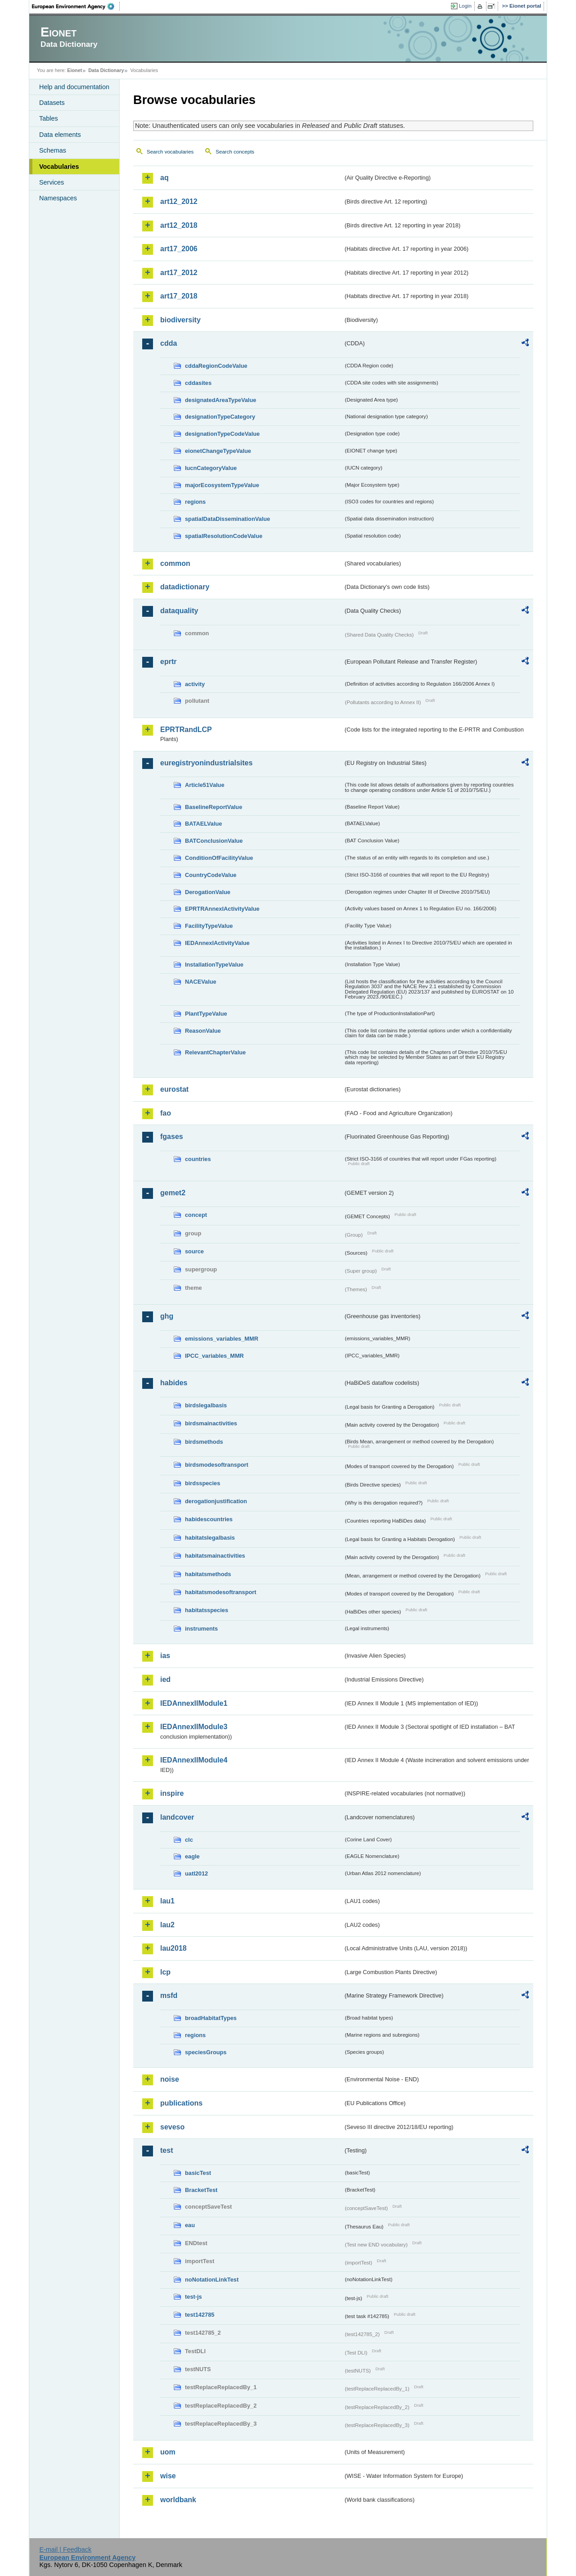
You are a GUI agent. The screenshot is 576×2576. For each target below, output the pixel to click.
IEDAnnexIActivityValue (217, 943)
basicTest (198, 2172)
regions (195, 501)
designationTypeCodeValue (222, 433)
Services (51, 182)
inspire (172, 1793)
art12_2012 (179, 201)
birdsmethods (204, 1441)
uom (168, 2452)
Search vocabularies (170, 151)
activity (195, 684)
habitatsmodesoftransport (220, 1592)
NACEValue (200, 981)
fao (165, 1113)
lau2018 (173, 1948)
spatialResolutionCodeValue (223, 536)
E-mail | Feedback (65, 2549)
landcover (177, 1817)
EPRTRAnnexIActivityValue (222, 908)
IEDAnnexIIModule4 (193, 1760)
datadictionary (184, 587)
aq (164, 177)
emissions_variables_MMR (221, 1338)
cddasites (198, 383)
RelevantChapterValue (215, 1052)
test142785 (199, 2314)
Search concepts (235, 151)
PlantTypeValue (206, 1013)
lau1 (167, 1901)
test (166, 2150)
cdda (168, 343)
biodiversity (180, 320)
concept (196, 1214)
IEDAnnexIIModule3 (193, 1727)
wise (168, 2476)
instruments (201, 1628)
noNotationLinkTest (211, 2279)
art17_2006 (179, 249)
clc (189, 1839)
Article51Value (205, 785)
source (194, 1251)
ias (165, 1655)
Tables (48, 118)
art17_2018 (179, 296)
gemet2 (172, 1193)
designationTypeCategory (220, 416)
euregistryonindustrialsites (206, 763)
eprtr (168, 661)
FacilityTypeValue (209, 925)
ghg (166, 1316)
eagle (192, 1856)
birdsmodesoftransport (216, 1464)
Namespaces (58, 198)
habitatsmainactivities (215, 1555)
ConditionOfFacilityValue (219, 857)
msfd (168, 1995)
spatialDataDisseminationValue (227, 518)
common (175, 563)
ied (165, 1679)
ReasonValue (203, 1030)
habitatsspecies (206, 1610)
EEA (76, 6)
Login (465, 6)
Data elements (60, 134)
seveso (172, 2127)
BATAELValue (203, 823)
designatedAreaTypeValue (220, 400)
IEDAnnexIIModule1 (193, 1703)
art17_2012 (179, 272)
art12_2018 (179, 225)
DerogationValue (207, 892)
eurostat (174, 1089)
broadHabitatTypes (211, 2018)
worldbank (178, 2500)
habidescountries (209, 1519)
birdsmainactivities (211, 1423)
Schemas (52, 150)
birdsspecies (202, 1483)
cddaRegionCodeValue (216, 365)
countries (198, 1159)
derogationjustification (216, 1501)
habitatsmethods (208, 1574)
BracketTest (201, 2190)
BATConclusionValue (214, 840)
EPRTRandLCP (186, 729)
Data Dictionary (106, 70)
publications (181, 2103)
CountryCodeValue (210, 875)
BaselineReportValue (213, 807)
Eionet (74, 70)
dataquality (179, 611)
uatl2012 (196, 1873)
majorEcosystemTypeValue (222, 485)
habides (173, 1383)
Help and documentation (74, 86)
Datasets (52, 102)
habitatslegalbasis (210, 1537)
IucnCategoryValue (211, 468)
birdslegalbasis (206, 1405)
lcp (165, 1972)
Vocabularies (59, 166)
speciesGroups (205, 2052)
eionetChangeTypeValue (218, 450)
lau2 (167, 1925)
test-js (193, 2296)
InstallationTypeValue (214, 964)
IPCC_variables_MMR (214, 1355)
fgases (171, 1136)
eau (190, 2225)
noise (169, 2079)
